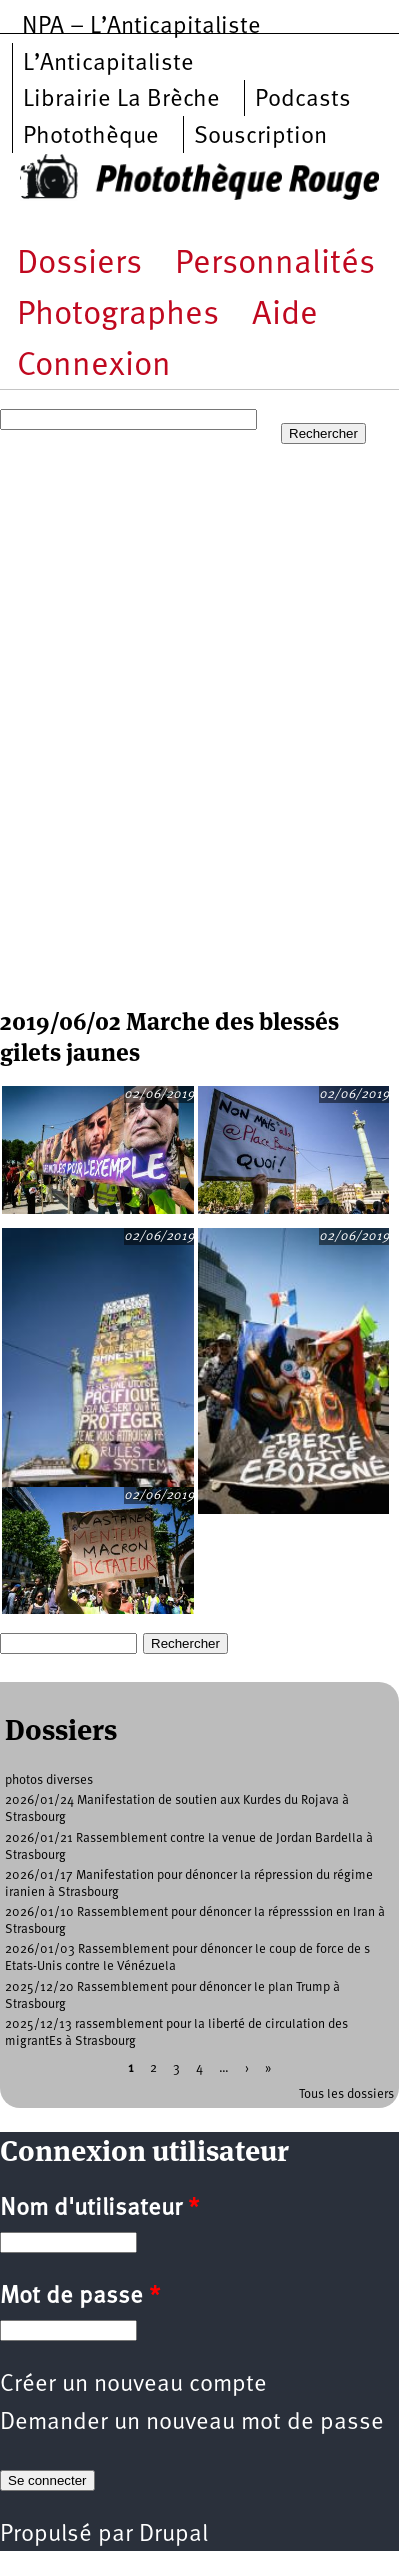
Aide (285, 315)
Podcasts (303, 100)
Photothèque (91, 137)
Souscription (260, 137)
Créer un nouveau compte (133, 2385)
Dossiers (79, 264)
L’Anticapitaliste (108, 64)
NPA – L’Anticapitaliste (141, 27)
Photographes (118, 315)
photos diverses (49, 1780)
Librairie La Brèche (121, 100)
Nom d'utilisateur (99, 2209)
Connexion (94, 366)
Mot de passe (80, 2297)
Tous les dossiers (346, 2094)
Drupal (173, 2535)
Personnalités (275, 264)
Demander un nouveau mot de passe (192, 2423)
